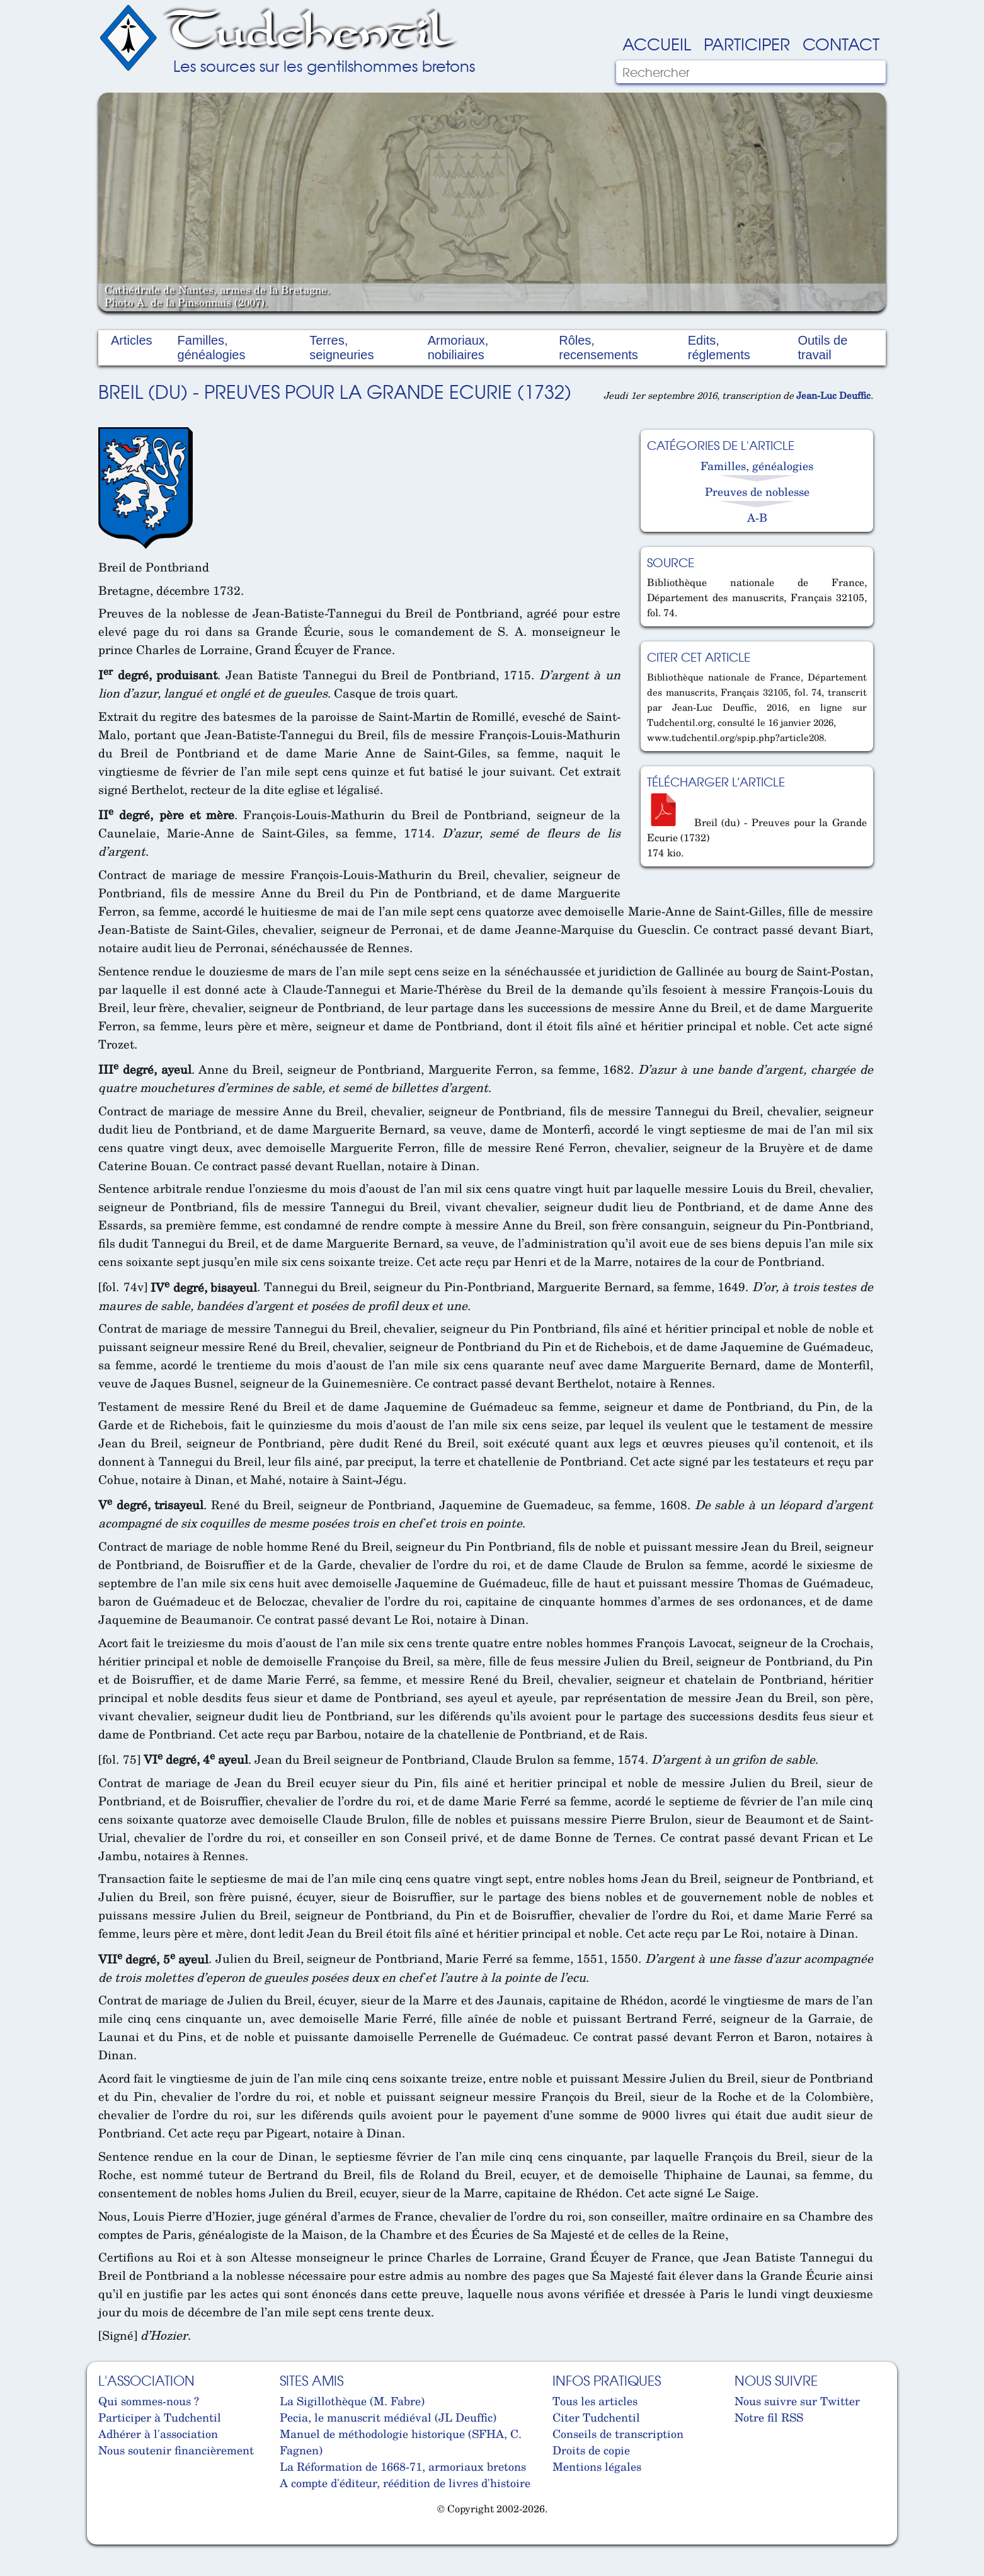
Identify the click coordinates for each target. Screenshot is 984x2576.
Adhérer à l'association (158, 2433)
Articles (131, 340)
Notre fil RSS (769, 2417)
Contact (841, 43)
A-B (757, 517)
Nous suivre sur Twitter (797, 2401)
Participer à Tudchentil (159, 2417)
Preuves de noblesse (757, 491)
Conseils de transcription (618, 2433)
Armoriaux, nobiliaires (458, 347)
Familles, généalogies (212, 347)
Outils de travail (822, 347)
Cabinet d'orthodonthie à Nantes (108, 2538)
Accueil (656, 43)
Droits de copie (591, 2450)
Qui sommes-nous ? (148, 2401)
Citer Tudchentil (596, 2417)
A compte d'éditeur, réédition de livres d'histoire (405, 2483)
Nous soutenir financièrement (176, 2450)
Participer (747, 43)
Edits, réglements (719, 347)
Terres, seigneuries (341, 347)
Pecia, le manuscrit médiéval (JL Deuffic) (388, 2417)
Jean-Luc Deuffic (833, 395)
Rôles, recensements (598, 347)
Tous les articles (595, 2401)
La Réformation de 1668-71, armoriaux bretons (403, 2466)
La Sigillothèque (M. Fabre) (352, 2401)
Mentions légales (596, 2466)
